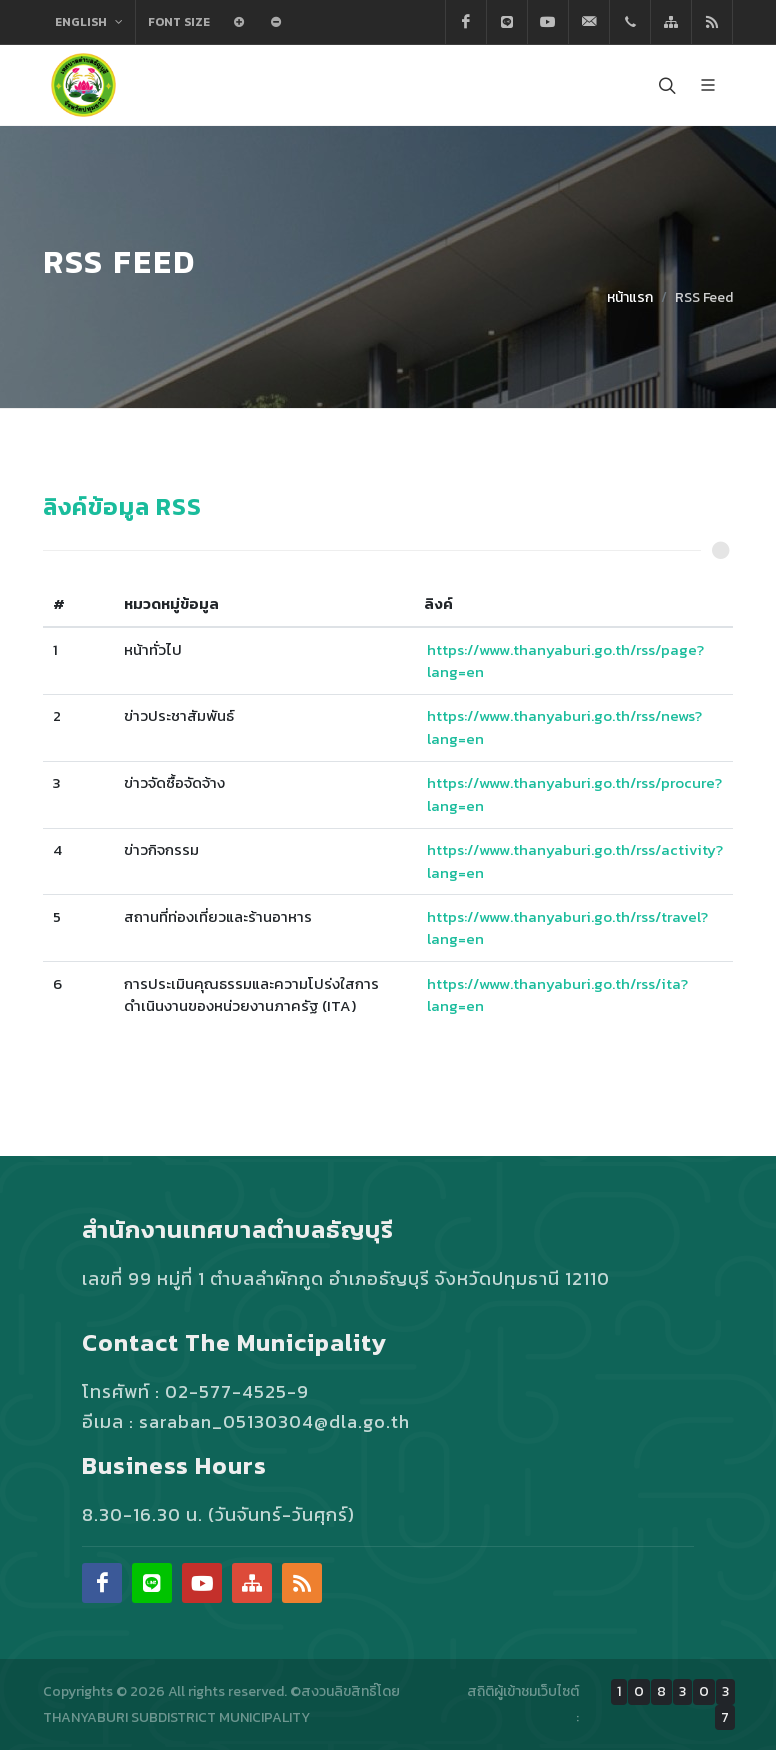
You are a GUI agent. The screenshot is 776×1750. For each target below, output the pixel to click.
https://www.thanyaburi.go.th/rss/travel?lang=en (567, 928)
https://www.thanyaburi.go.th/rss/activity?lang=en (575, 861)
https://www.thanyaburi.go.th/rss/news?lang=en (564, 727)
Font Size (179, 22)
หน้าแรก (630, 297)
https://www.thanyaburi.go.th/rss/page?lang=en (565, 661)
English (89, 22)
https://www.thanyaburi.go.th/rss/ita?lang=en (557, 995)
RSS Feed (704, 297)
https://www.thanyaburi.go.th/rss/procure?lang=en (574, 794)
